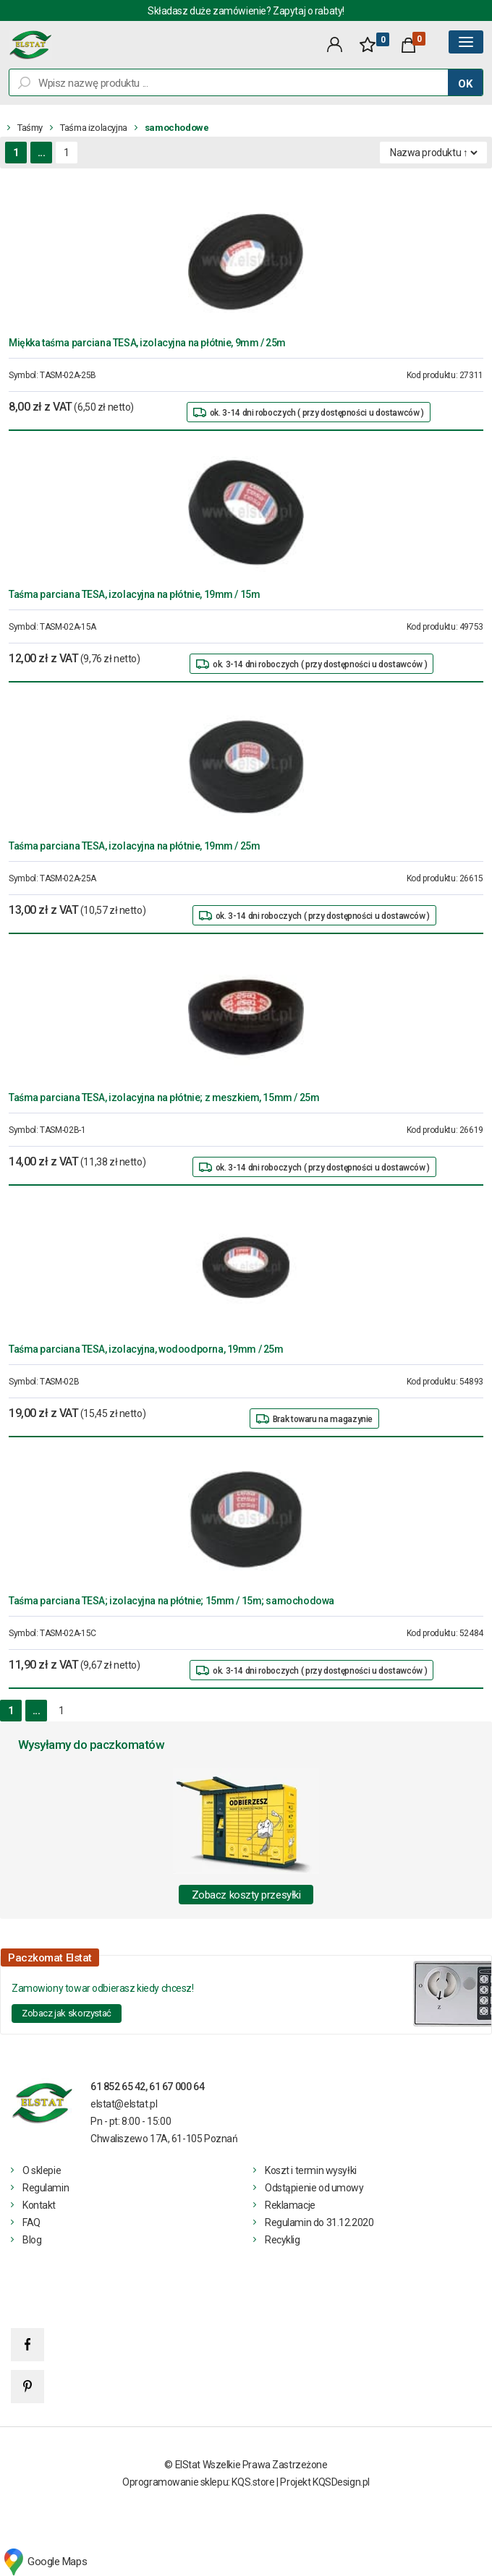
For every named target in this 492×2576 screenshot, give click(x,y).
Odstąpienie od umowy (314, 2188)
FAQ (31, 2222)
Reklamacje (290, 2205)
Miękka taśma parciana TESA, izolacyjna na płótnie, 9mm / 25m (147, 342)
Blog (31, 2240)
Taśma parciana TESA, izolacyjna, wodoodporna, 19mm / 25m (146, 1349)
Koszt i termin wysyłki (311, 2170)
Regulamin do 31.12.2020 (319, 2222)
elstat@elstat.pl (123, 2104)
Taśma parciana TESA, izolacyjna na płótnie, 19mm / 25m (134, 846)
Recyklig (282, 2240)
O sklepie (41, 2170)
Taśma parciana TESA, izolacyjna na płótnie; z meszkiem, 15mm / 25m (164, 1097)
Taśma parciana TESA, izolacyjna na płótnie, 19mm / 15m (134, 594)
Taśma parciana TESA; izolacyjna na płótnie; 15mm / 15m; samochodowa (171, 1600)
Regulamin (45, 2188)
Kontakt (39, 2205)
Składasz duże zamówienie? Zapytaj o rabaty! (246, 11)
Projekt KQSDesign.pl (325, 2482)
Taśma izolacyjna (93, 127)
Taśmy (30, 127)
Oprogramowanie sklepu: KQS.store (198, 2482)
